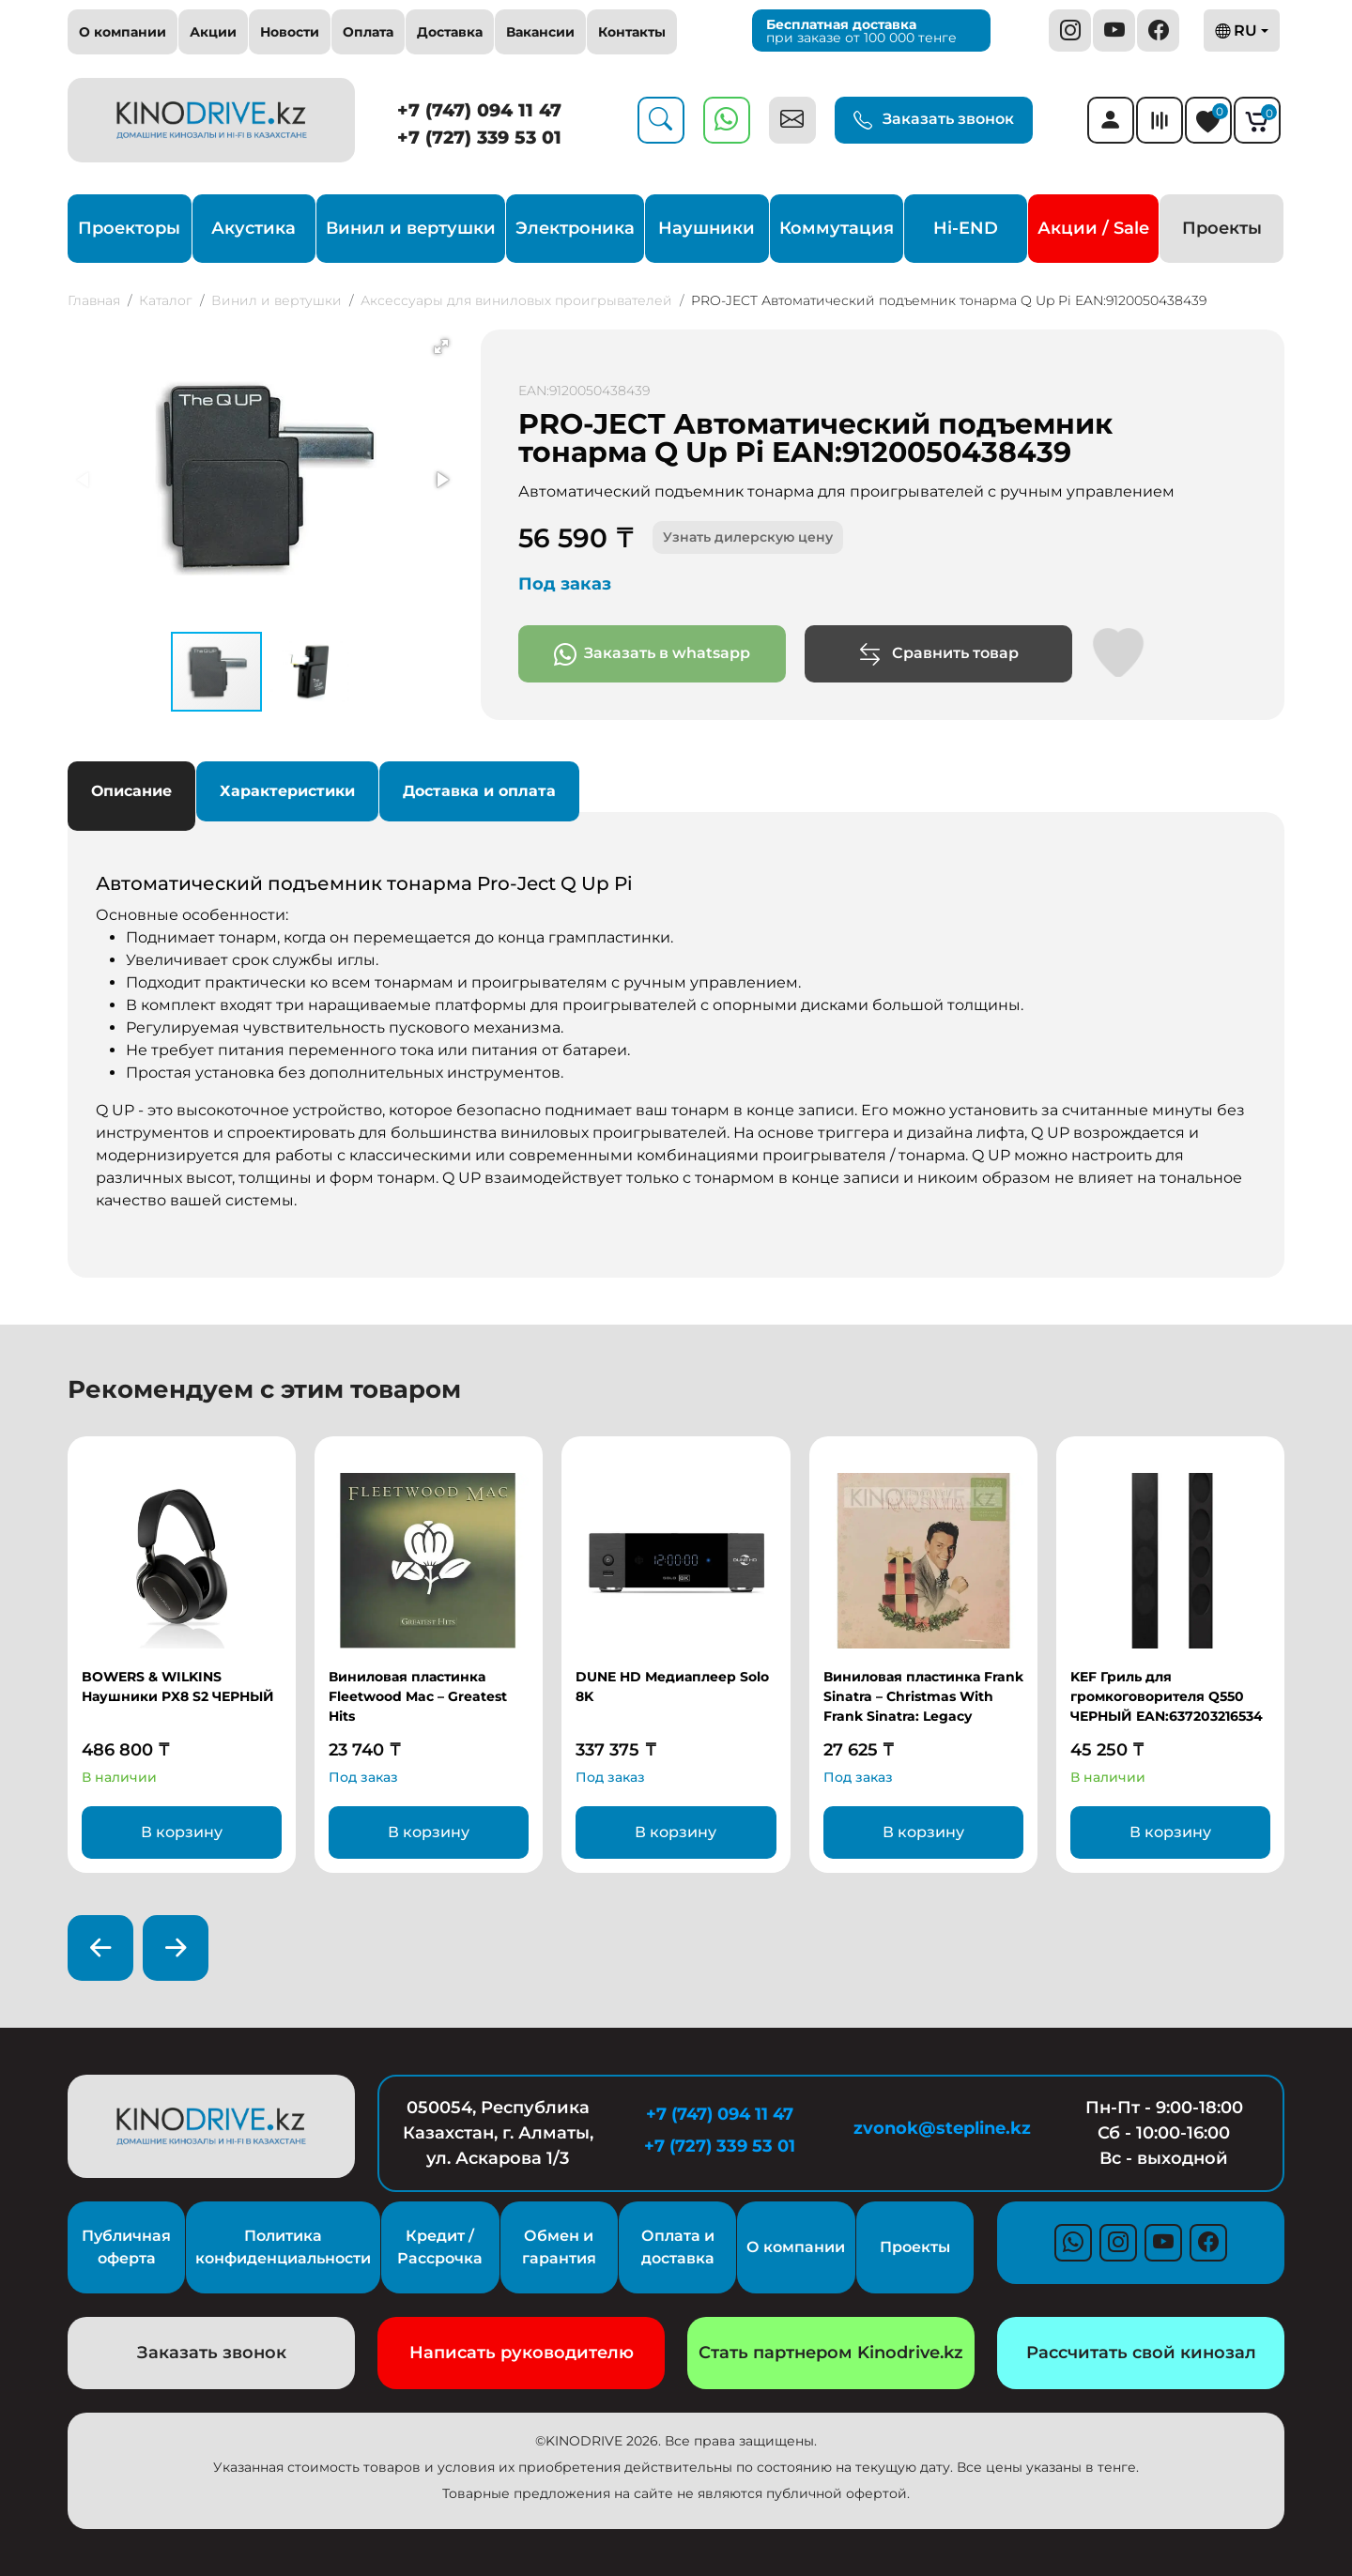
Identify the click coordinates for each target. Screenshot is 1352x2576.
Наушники (706, 228)
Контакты (632, 31)
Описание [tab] (131, 791)
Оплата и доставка (677, 2247)
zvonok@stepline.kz (942, 2128)
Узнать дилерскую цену (748, 537)
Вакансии (540, 31)
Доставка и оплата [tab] (479, 791)
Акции (213, 31)
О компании (122, 31)
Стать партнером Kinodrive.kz (831, 2352)
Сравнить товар (938, 654)
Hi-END (965, 228)
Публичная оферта (126, 2247)
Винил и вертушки (411, 228)
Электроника (575, 228)
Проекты (1222, 228)
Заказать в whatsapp (652, 654)
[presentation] (100, 1948)
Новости (289, 31)
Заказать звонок (933, 120)
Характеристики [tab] (287, 791)
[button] (441, 346)
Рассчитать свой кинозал (1141, 2352)
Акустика (253, 228)
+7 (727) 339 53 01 (479, 137)
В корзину (182, 1832)
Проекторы (129, 228)
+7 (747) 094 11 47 (479, 110)
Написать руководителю (521, 2352)
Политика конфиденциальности (283, 2247)
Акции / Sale (1093, 228)
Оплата (368, 31)
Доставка (450, 31)
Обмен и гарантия (559, 2247)
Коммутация (836, 228)
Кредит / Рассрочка (440, 2247)
